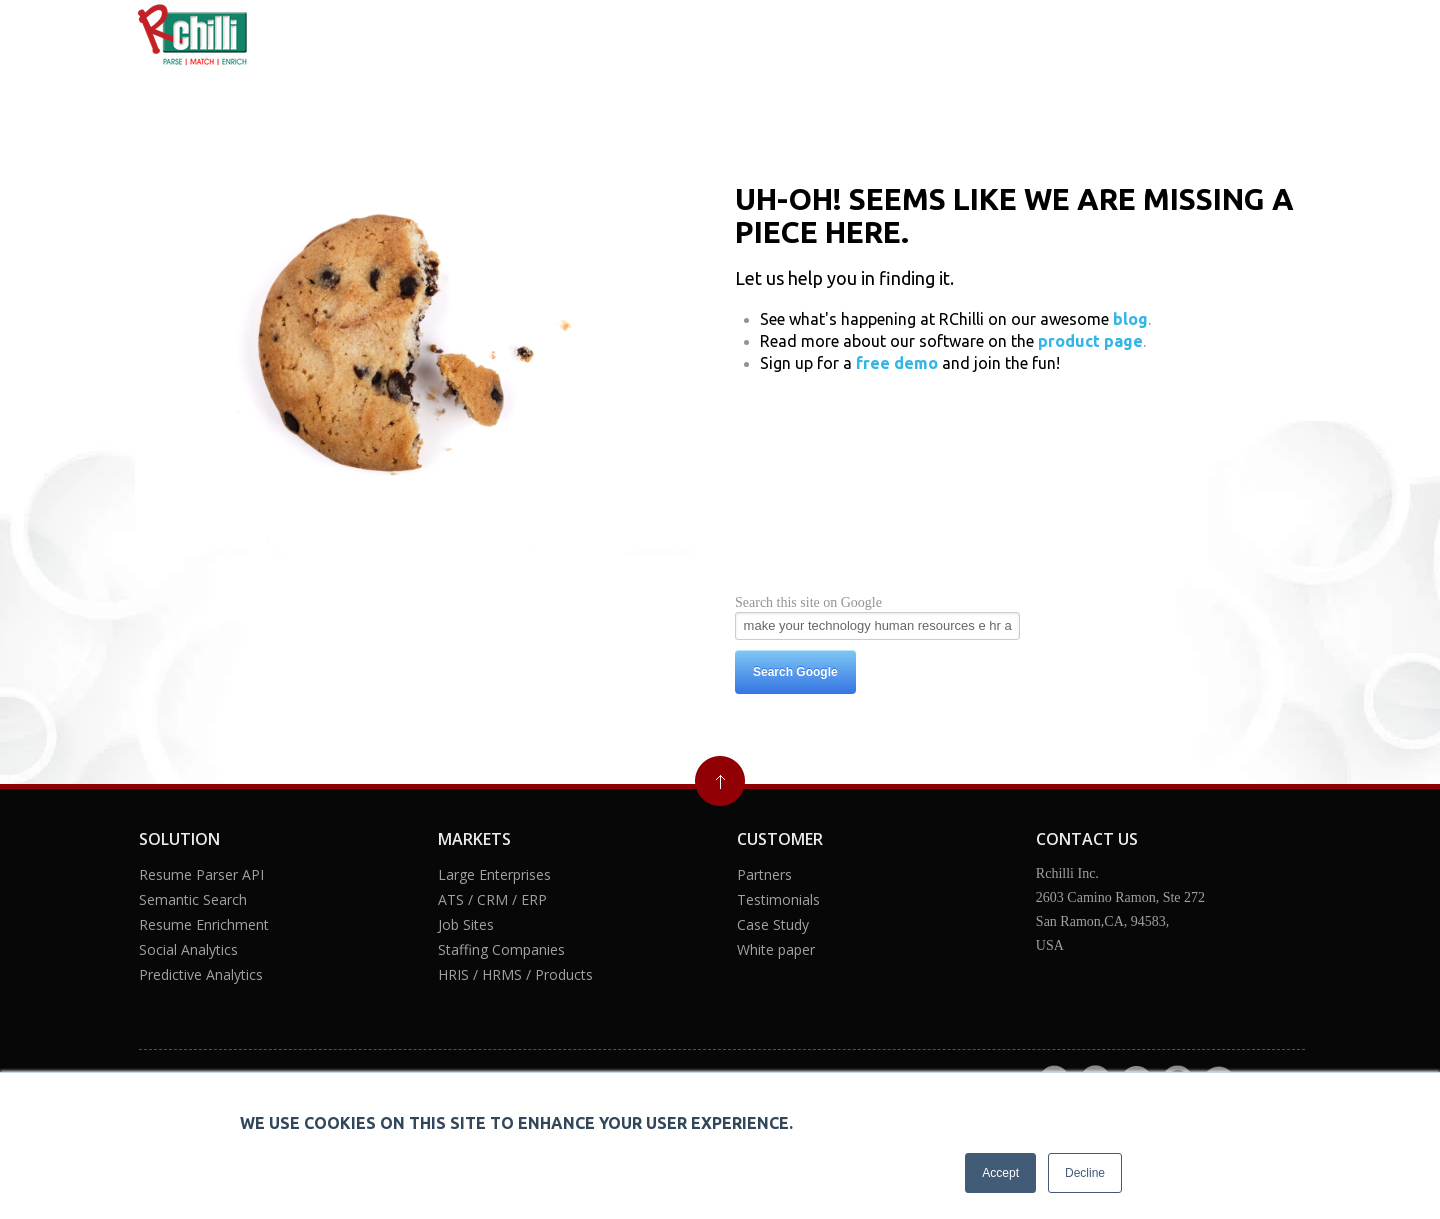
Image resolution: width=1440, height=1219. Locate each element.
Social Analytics (188, 949)
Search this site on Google (808, 602)
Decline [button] (1085, 1173)
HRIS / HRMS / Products (515, 974)
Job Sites (466, 924)
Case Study (773, 924)
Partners (764, 874)
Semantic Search (193, 899)
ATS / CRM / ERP (492, 899)
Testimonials (778, 899)
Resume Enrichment (204, 924)
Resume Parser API (201, 874)
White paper (776, 949)
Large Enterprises (494, 874)
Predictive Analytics (201, 974)
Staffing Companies (501, 949)
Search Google (795, 672)
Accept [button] (1000, 1173)
